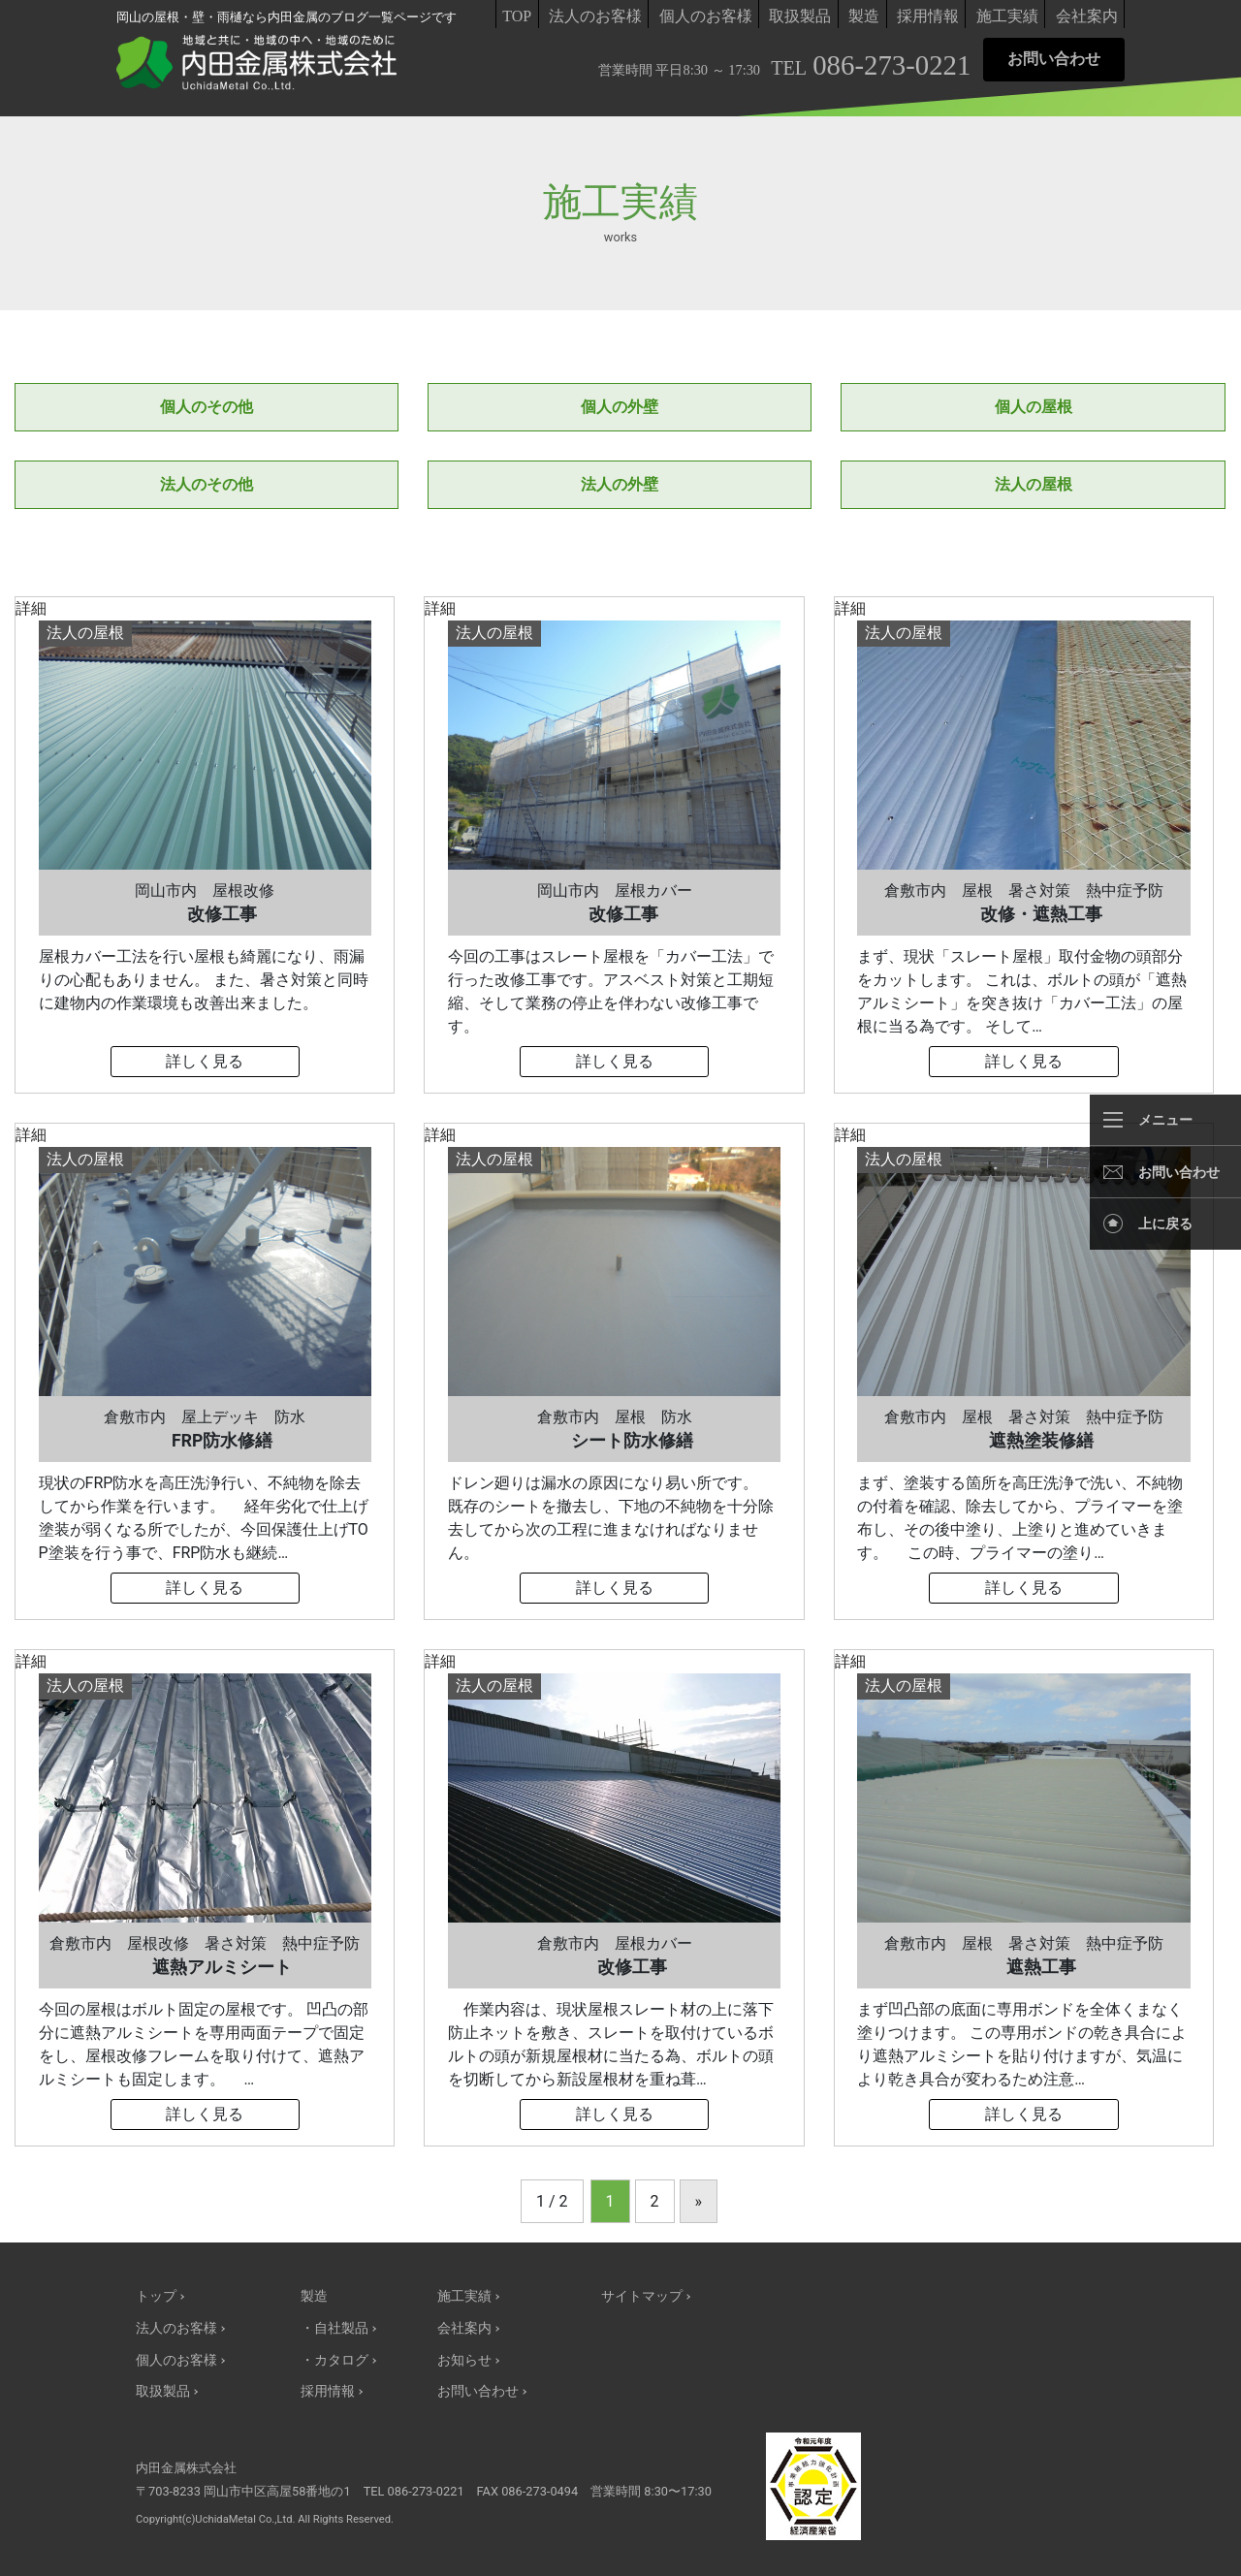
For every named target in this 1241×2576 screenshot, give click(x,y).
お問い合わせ (1053, 58)
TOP (516, 16)
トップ (156, 2296)
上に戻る (1165, 1223)
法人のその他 (206, 484)
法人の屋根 (1033, 484)
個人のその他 (206, 407)
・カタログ (334, 2360)
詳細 (205, 845)
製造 (863, 16)
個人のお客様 (705, 16)
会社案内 (1087, 16)
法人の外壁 (619, 484)
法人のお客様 (595, 16)
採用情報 (928, 16)
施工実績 (1007, 16)
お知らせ (464, 2360)
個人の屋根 (1033, 407)
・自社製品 (334, 2328)
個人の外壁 (619, 407)
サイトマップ (642, 2296)
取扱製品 (800, 16)
